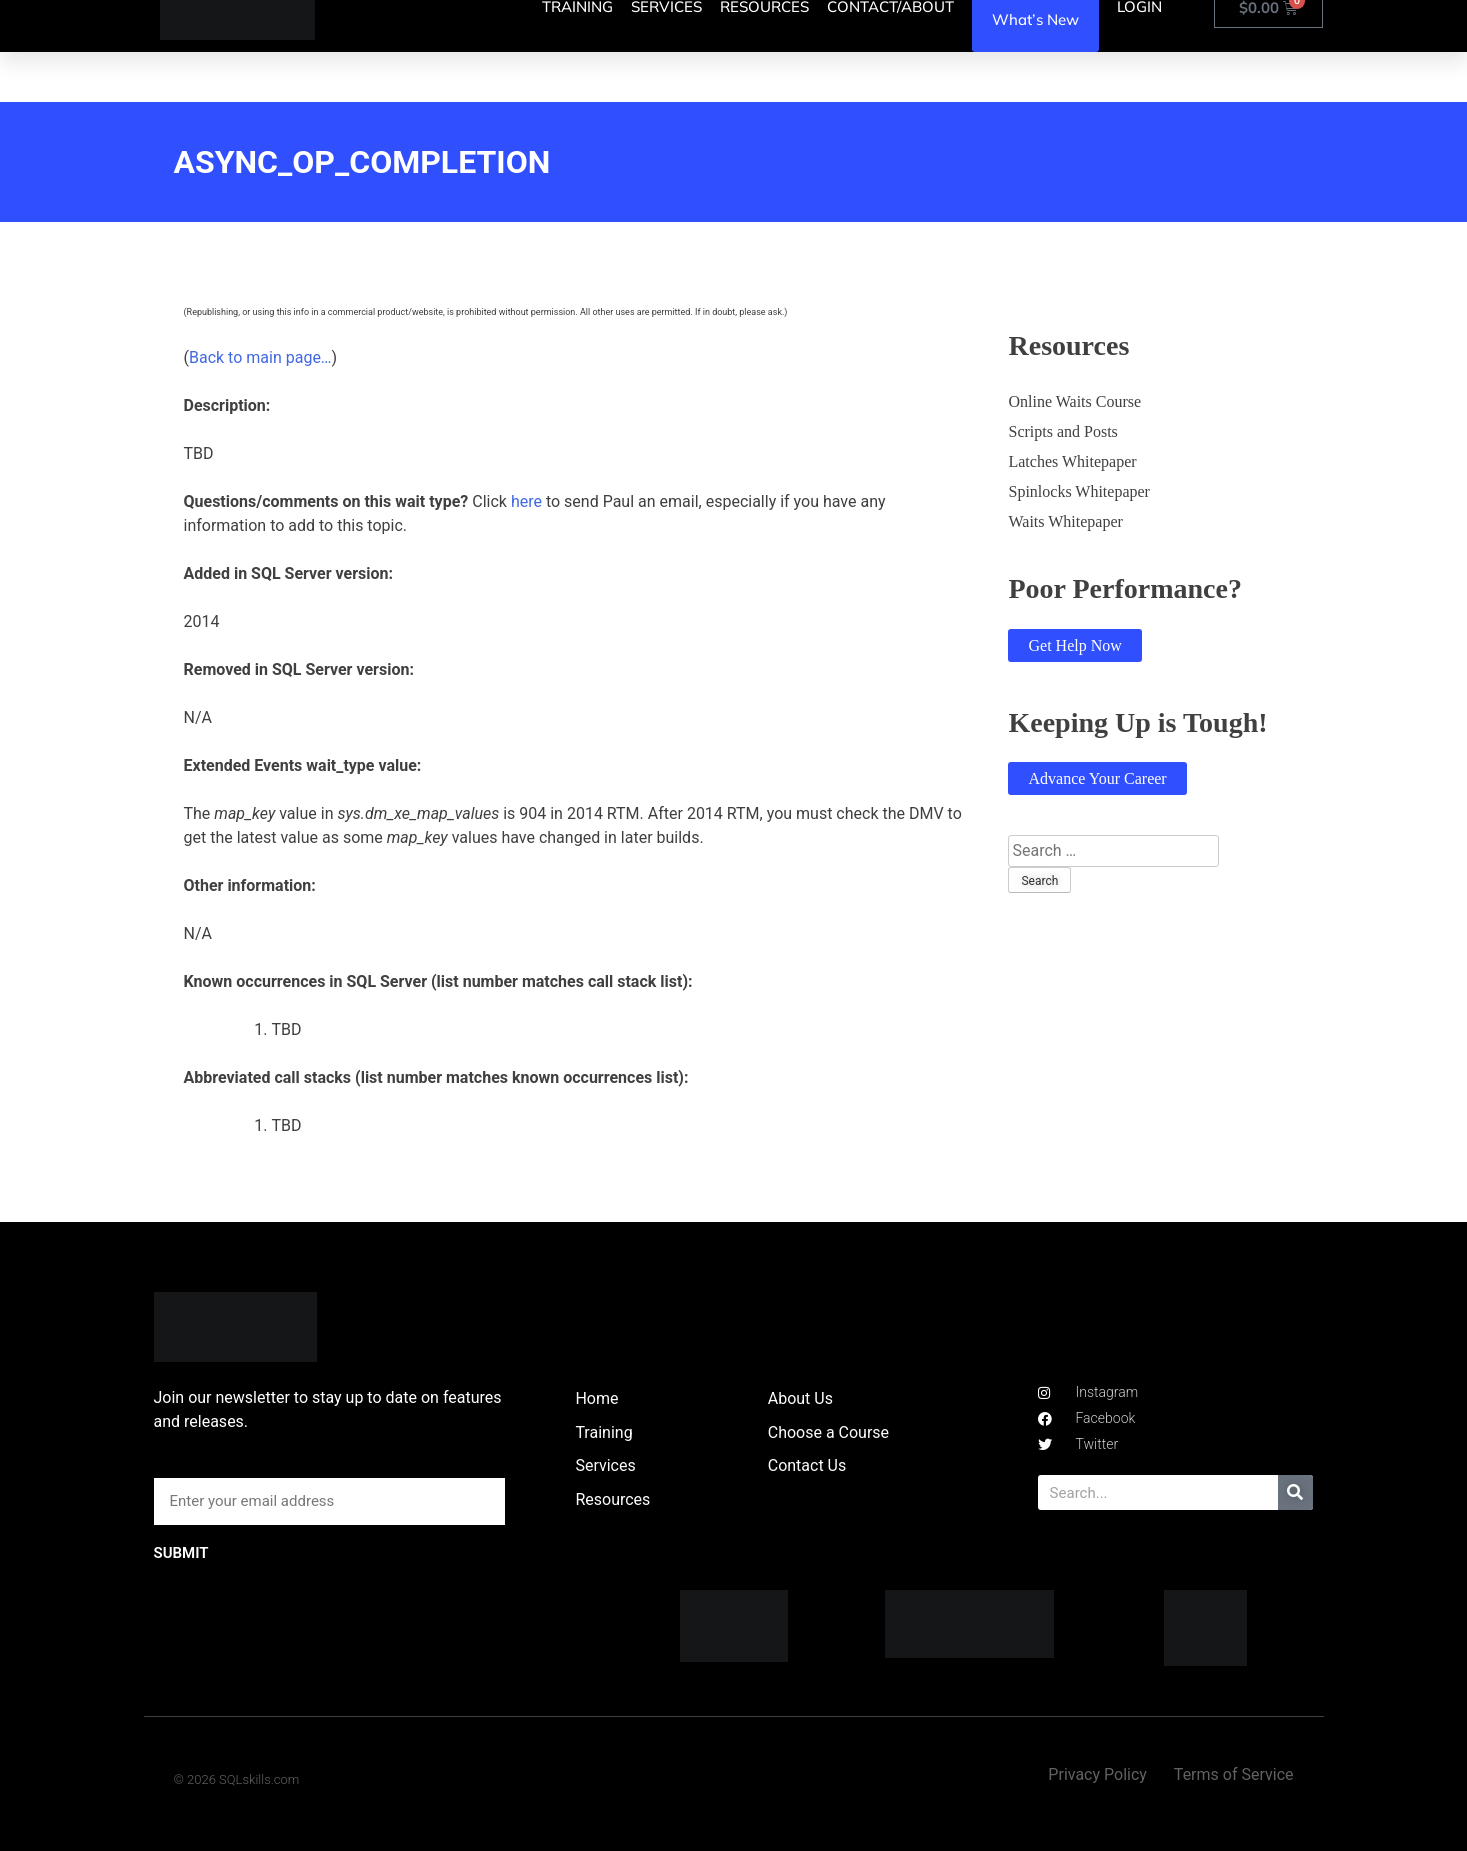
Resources (612, 1499)
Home (596, 1398)
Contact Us (807, 1465)
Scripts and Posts (1062, 431)
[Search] (1295, 1492)
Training (603, 1432)
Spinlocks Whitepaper (1078, 491)
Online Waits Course (1074, 401)
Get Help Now (1074, 645)
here (526, 501)
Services (605, 1465)
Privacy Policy (1097, 1774)
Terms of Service (1234, 1774)
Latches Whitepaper (1072, 461)
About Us (800, 1398)
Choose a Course (828, 1432)
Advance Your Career (1097, 778)
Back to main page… (260, 357)
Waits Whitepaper (1065, 521)
